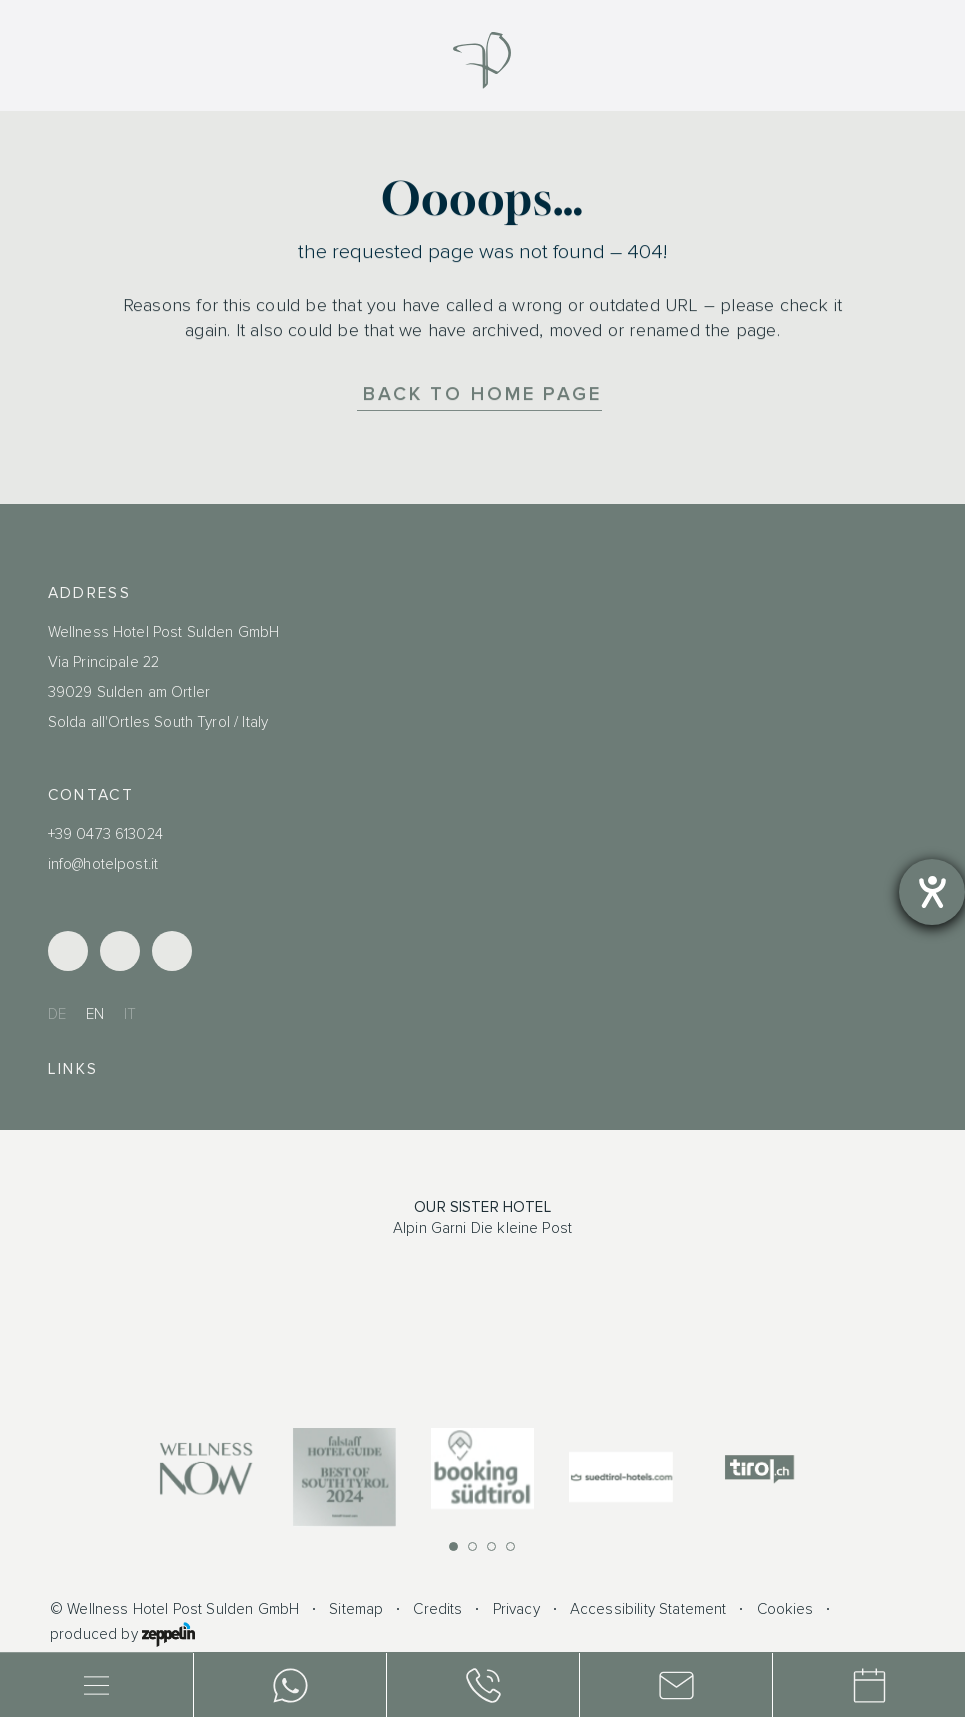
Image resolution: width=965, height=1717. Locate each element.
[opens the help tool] (932, 892)
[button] (453, 1546)
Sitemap (356, 1609)
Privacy (516, 1609)
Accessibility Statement (648, 1609)
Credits (437, 1609)
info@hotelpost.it (103, 864)
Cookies (785, 1609)
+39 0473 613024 (105, 834)
